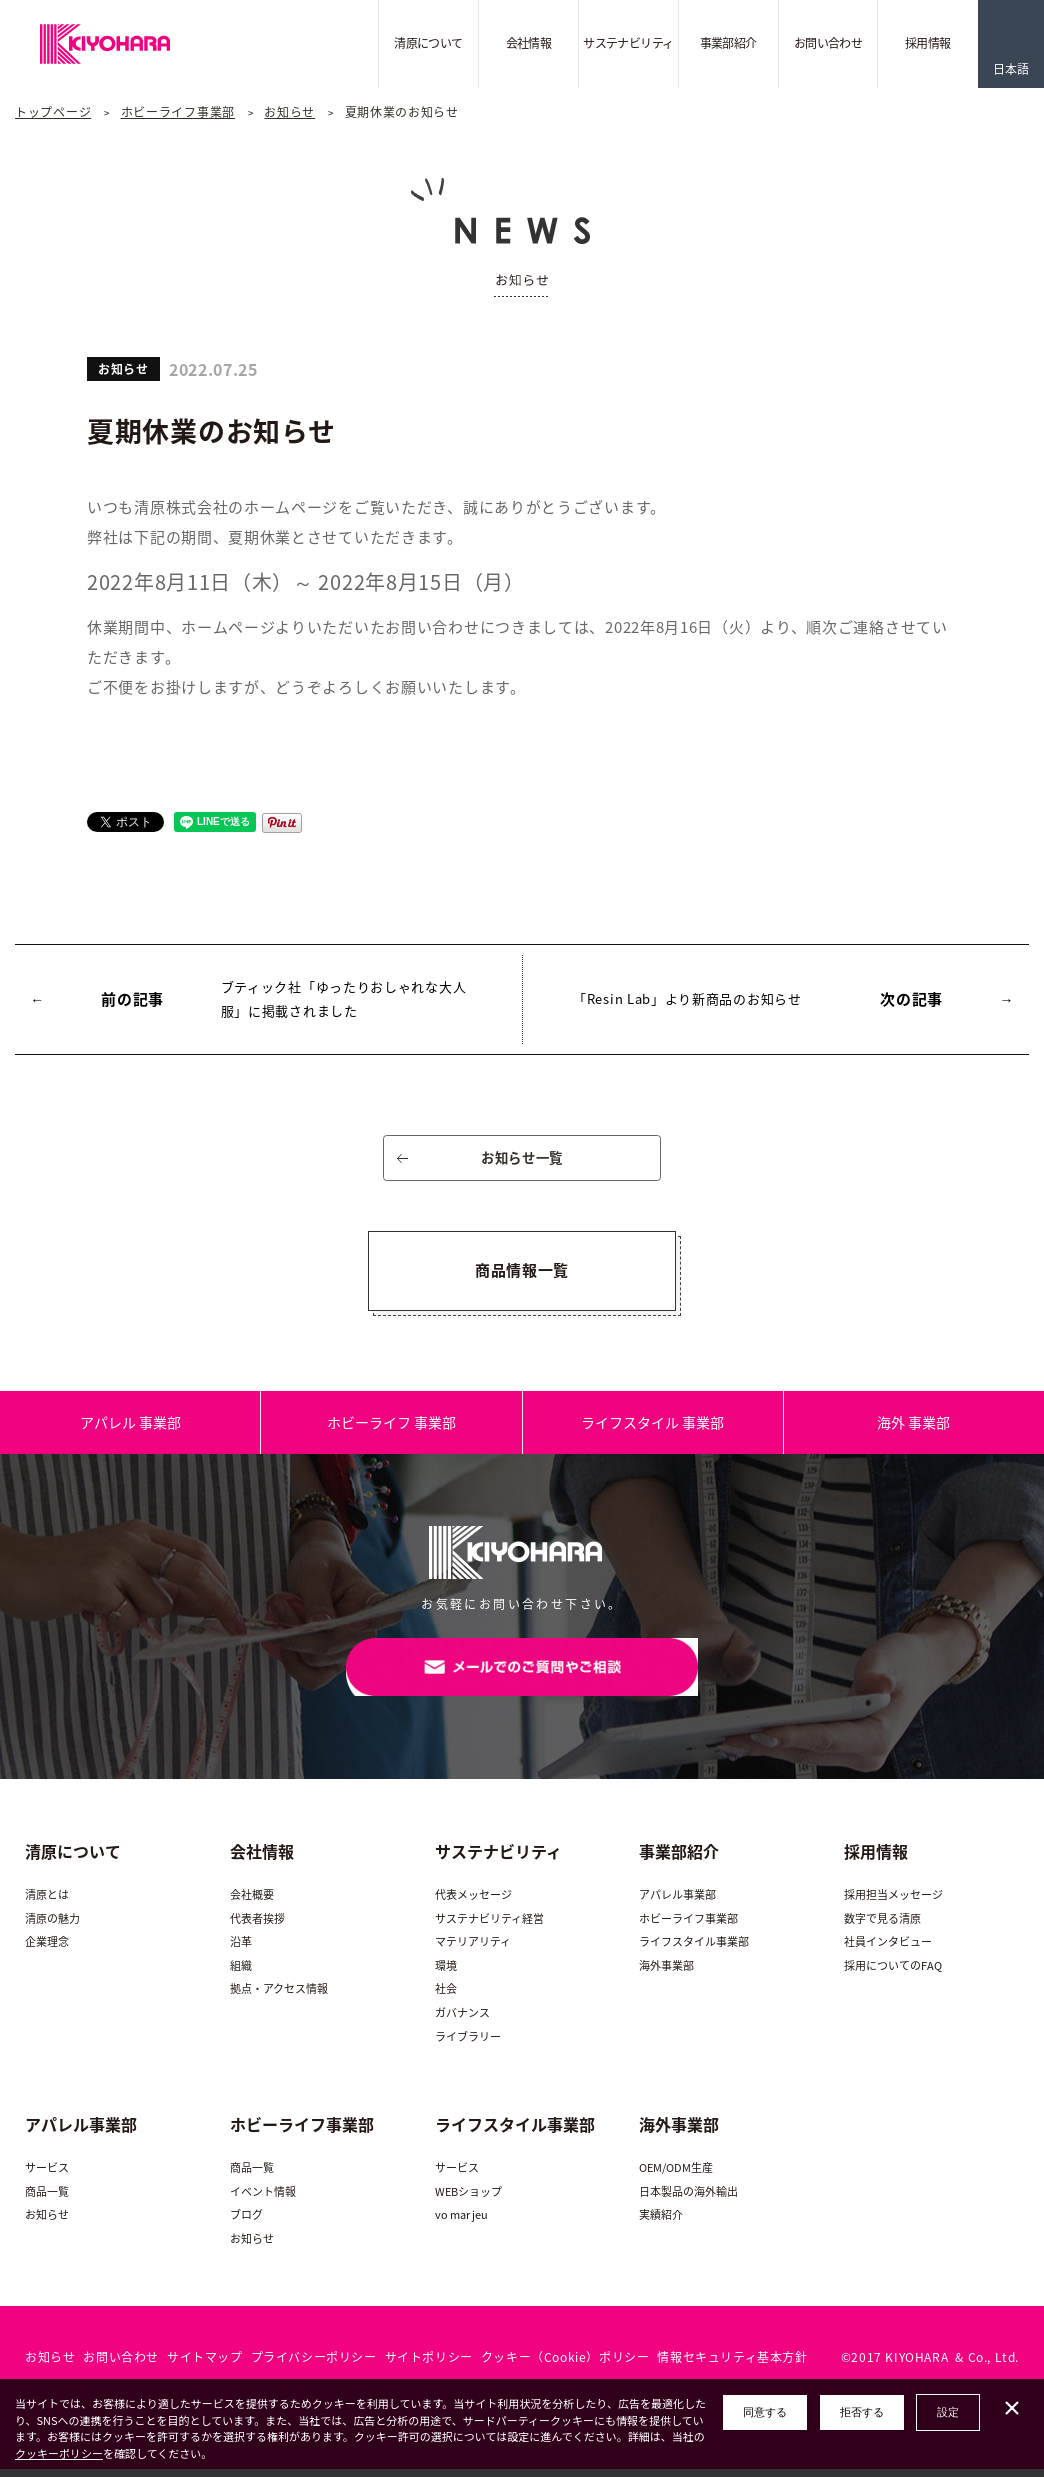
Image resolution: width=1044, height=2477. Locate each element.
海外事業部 (666, 1973)
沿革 (241, 1950)
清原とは (47, 1903)
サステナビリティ (628, 43)
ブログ (246, 2223)
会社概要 (252, 1903)
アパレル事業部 (677, 1903)
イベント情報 (263, 2199)
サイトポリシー (429, 2365)
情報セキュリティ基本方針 (732, 2365)
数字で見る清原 (882, 1926)
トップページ (53, 112)
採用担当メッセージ (893, 1903)
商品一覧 (47, 2199)
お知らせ (289, 112)
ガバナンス (462, 2021)
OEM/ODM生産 (676, 2176)
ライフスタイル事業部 (694, 1950)
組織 (241, 1973)
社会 (446, 1997)
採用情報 (928, 43)
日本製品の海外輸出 (688, 2199)
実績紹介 (661, 2223)
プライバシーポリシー (314, 2365)
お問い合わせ (828, 43)
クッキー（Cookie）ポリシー (565, 2365)
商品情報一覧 (522, 1274)
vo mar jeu (461, 2223)
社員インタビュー (888, 1950)
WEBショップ (468, 2199)
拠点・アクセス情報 (279, 1997)
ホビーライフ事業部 (178, 112)
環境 (446, 1973)
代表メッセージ (473, 1903)
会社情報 (529, 43)
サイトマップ (205, 2365)
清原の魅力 (52, 1926)
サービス (47, 2176)
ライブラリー (468, 2044)
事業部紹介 (728, 43)
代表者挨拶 (257, 1926)
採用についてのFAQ (893, 1973)
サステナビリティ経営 (489, 1926)
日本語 (1011, 69)
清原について (428, 43)
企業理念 (47, 1950)
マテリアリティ (473, 1950)
